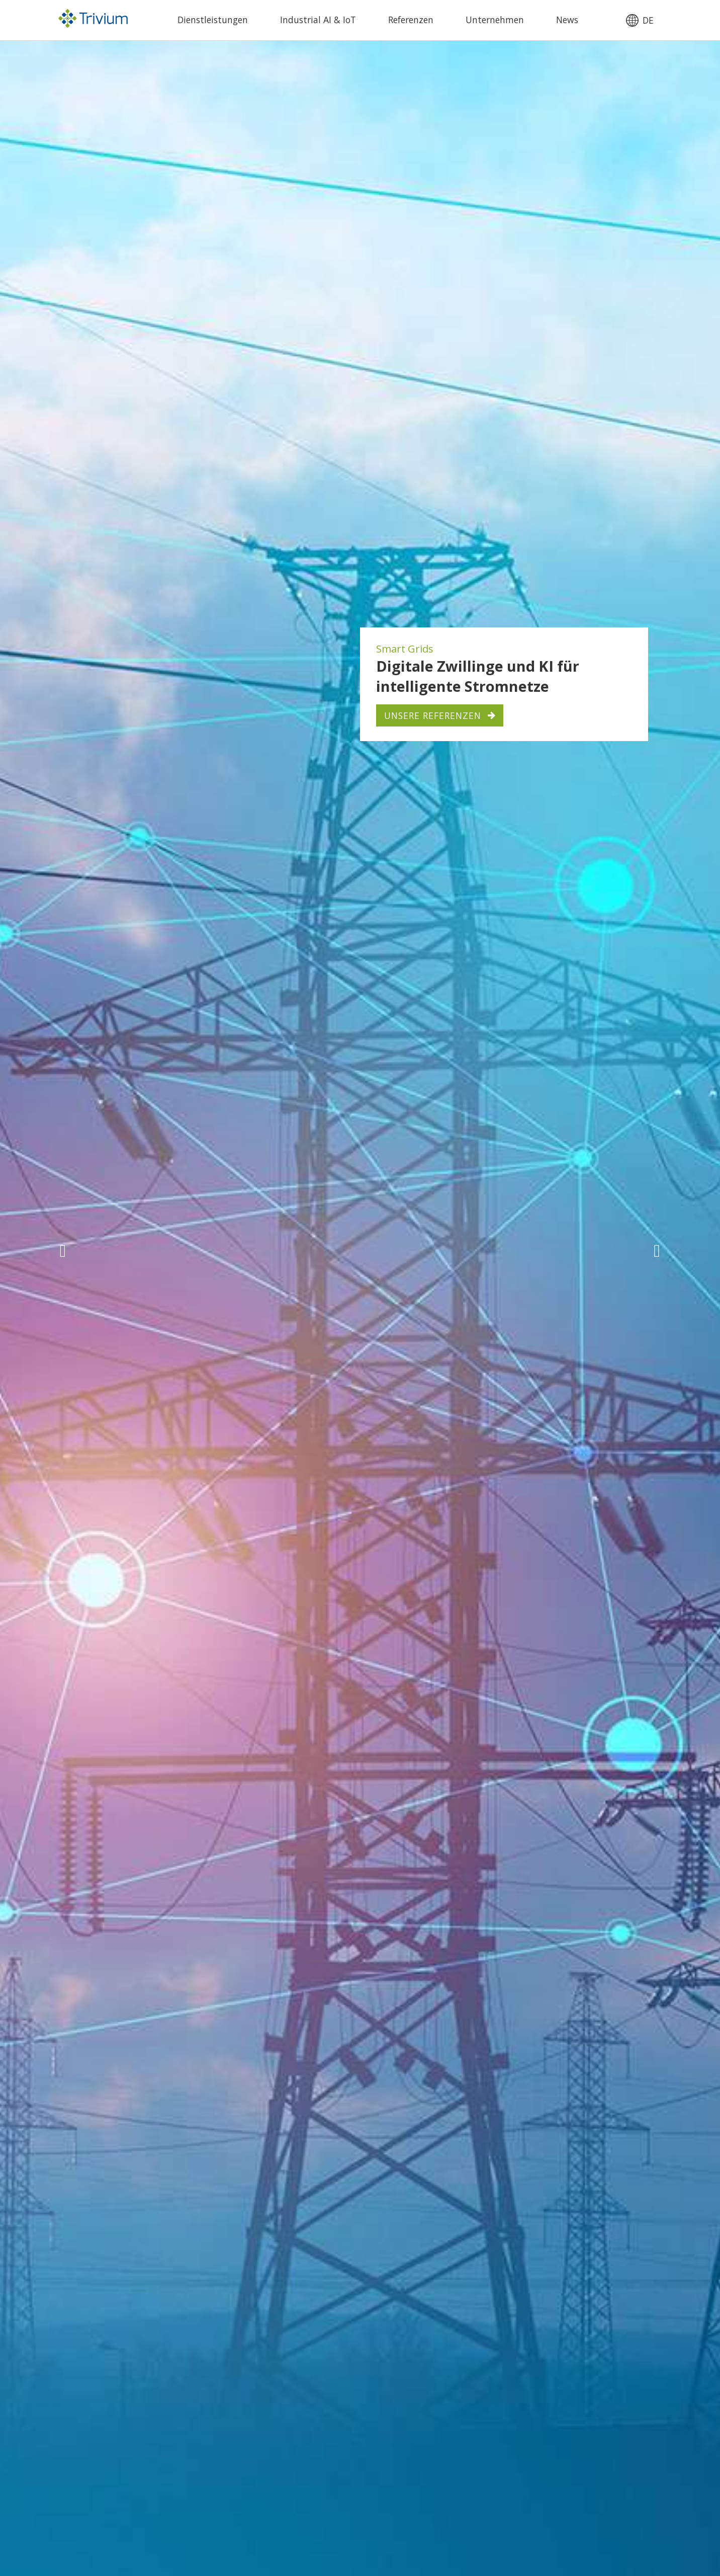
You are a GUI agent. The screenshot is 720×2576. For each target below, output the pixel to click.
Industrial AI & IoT (318, 20)
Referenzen (410, 20)
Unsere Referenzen (432, 715)
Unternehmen (495, 20)
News (567, 20)
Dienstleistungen (212, 20)
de (648, 20)
